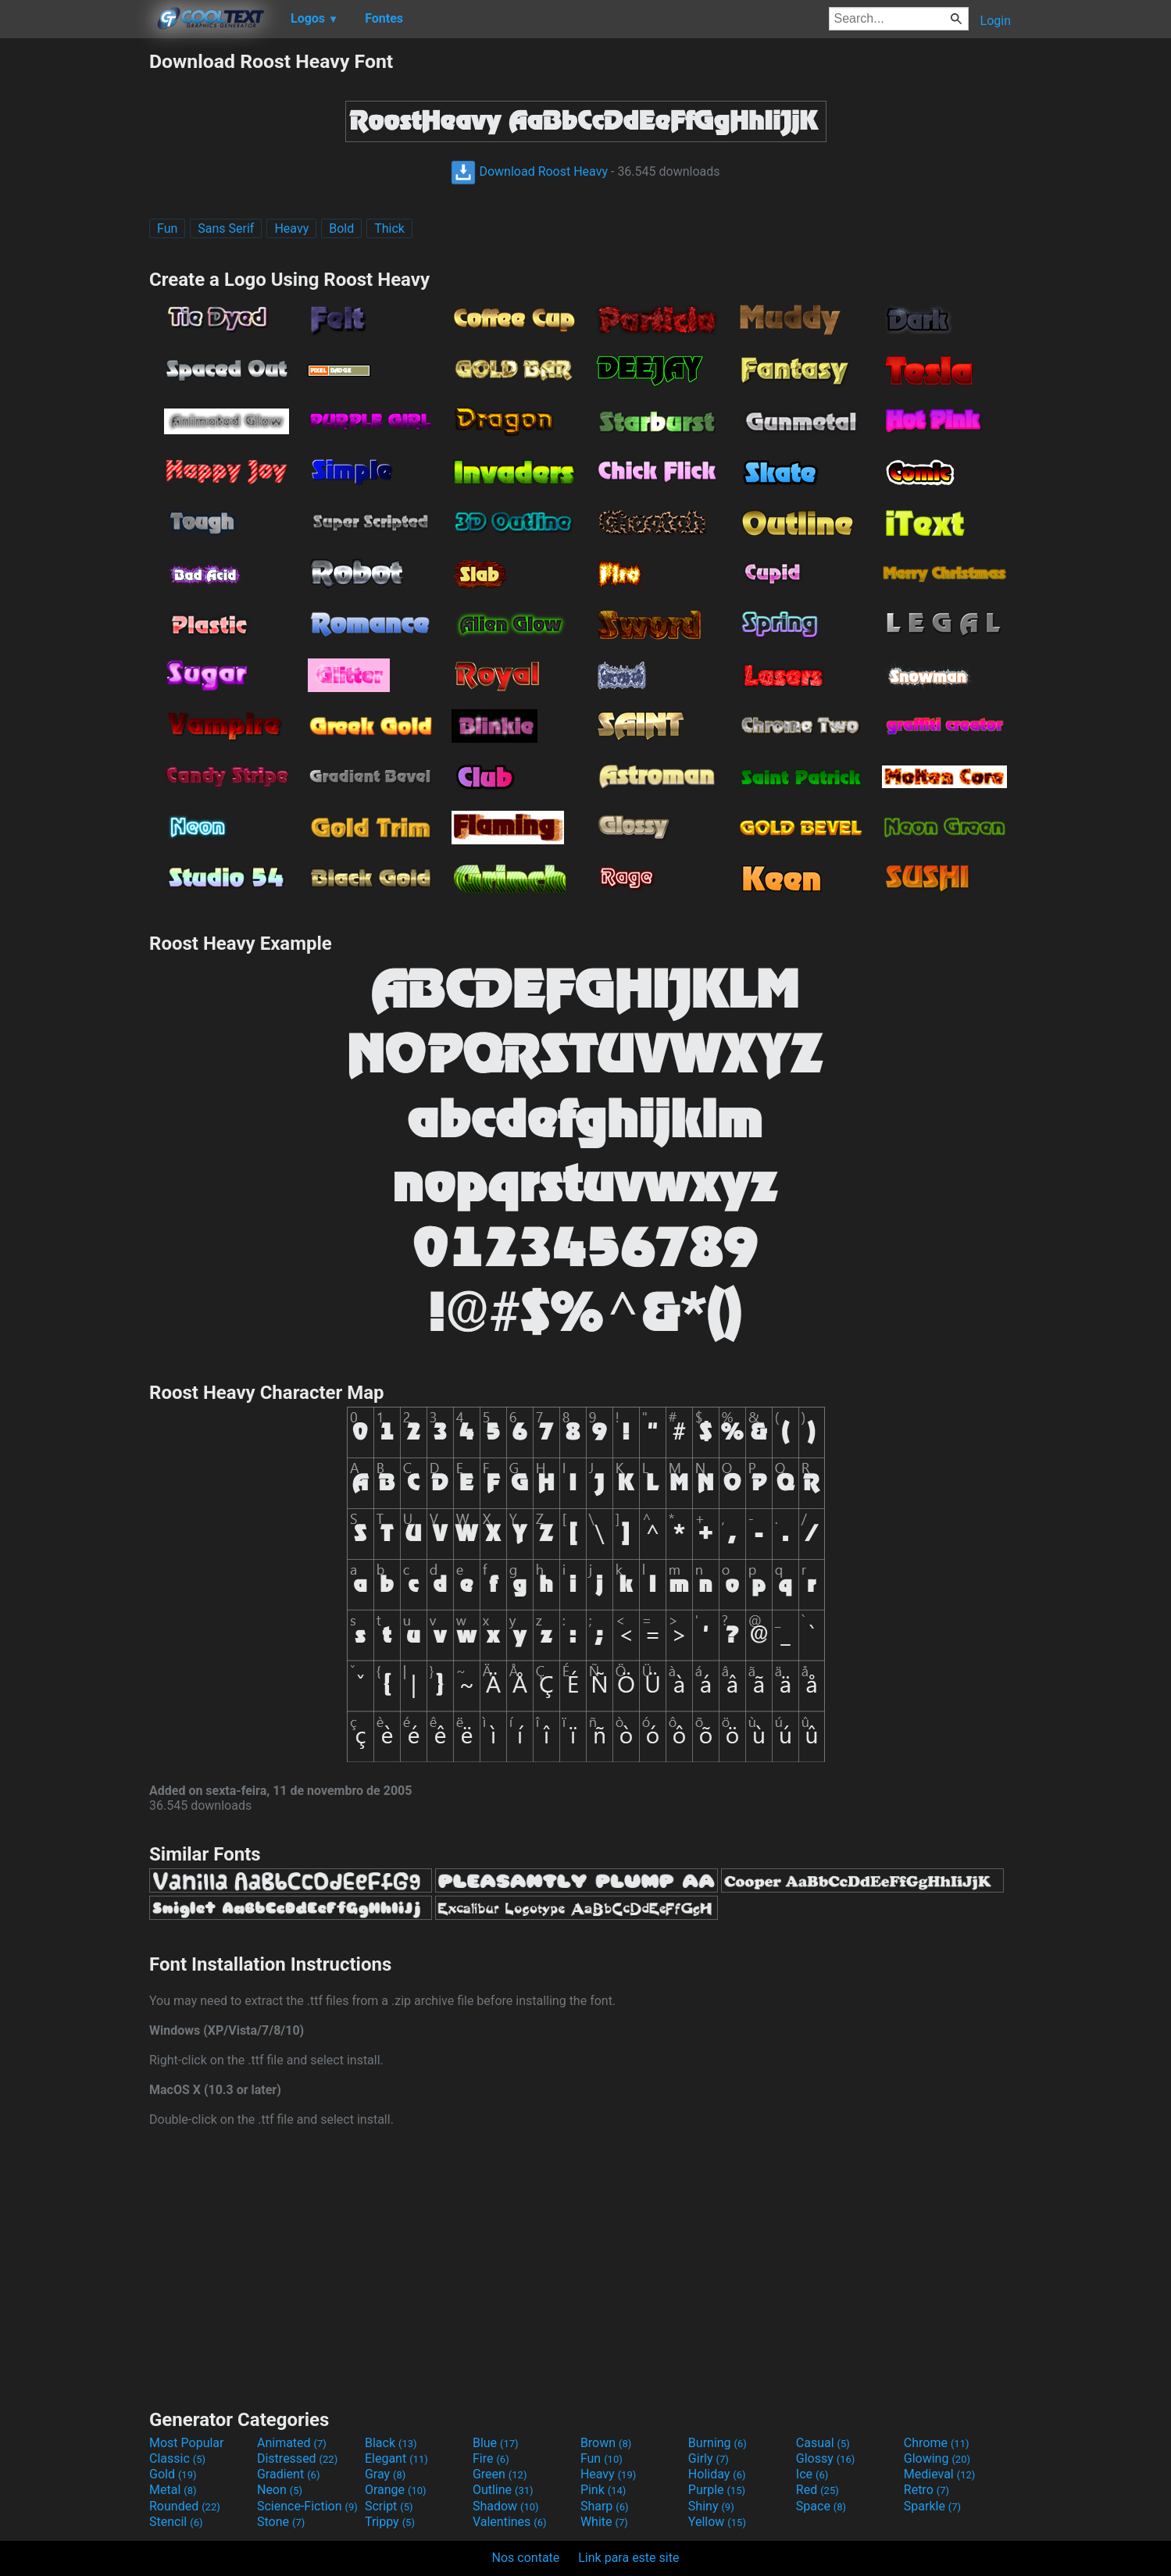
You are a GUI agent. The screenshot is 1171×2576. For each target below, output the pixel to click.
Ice (812, 2474)
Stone (281, 2521)
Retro (926, 2489)
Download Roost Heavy (529, 171)
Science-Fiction (307, 2506)
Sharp (604, 2506)
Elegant (396, 2458)
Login (995, 20)
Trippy (390, 2521)
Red (817, 2489)
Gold (173, 2474)
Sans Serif (226, 228)
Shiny (711, 2506)
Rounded (184, 2506)
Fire (491, 2458)
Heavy (291, 228)
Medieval (940, 2474)
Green (500, 2474)
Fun (167, 228)
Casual (823, 2442)
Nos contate (526, 2557)
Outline (503, 2489)
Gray (385, 2474)
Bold (341, 228)
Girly (708, 2458)
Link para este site (628, 2557)
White (604, 2521)
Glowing (937, 2458)
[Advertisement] (74, 284)
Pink (603, 2489)
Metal (173, 2489)
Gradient (288, 2474)
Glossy (825, 2458)
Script (389, 2506)
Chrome (936, 2442)
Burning (717, 2442)
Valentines (510, 2521)
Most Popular (186, 2442)
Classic (177, 2458)
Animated (292, 2442)
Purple (716, 2489)
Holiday (717, 2474)
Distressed (297, 2458)
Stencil (175, 2521)
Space (821, 2506)
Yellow (717, 2521)
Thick (389, 228)
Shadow (506, 2506)
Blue (496, 2442)
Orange (396, 2489)
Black (391, 2442)
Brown (605, 2442)
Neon (279, 2489)
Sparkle (932, 2506)
